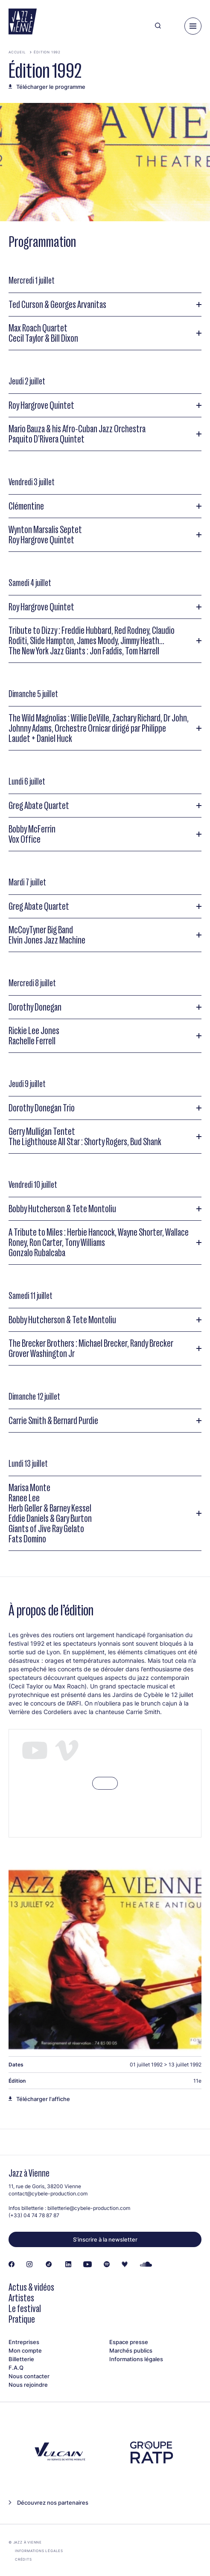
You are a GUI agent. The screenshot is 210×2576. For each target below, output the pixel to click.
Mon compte (25, 2350)
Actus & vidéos (31, 2287)
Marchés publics (130, 2350)
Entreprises (24, 2342)
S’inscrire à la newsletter (105, 2239)
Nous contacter (29, 2376)
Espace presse (128, 2342)
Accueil (17, 52)
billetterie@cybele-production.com (88, 2208)
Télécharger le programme (50, 86)
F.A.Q (16, 2367)
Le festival (25, 2308)
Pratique (22, 2319)
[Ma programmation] (172, 26)
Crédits (23, 2559)
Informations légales (136, 2359)
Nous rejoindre (28, 2384)
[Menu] (192, 26)
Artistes (21, 2297)
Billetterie (21, 2359)
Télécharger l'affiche (43, 2098)
